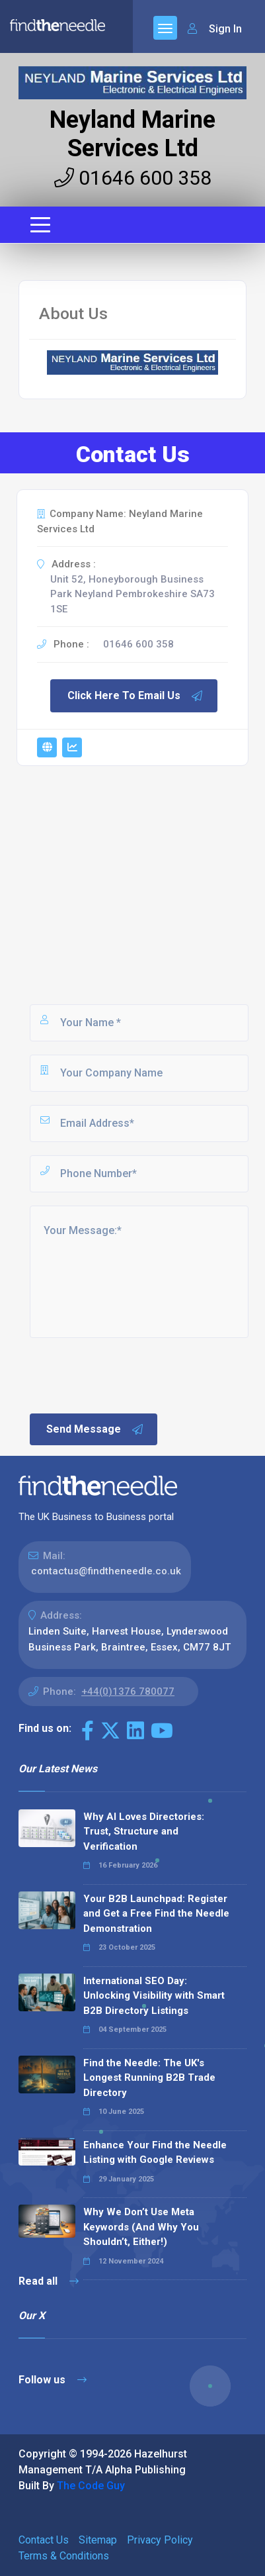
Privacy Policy (160, 2540)
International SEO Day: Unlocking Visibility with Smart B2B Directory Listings (154, 1996)
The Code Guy (91, 2485)
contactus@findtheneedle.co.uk (106, 1571)
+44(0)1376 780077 (127, 1691)
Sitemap (98, 2540)
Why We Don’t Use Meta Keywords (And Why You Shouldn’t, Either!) (141, 2227)
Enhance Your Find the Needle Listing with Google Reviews (155, 2152)
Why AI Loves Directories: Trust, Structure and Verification (143, 1831)
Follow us (53, 2379)
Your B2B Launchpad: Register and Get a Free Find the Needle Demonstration (156, 1913)
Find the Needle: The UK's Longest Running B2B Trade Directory (149, 2078)
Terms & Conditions (64, 2556)
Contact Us (44, 2540)
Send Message (95, 1429)
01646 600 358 (132, 177)
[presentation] (128, 1374)
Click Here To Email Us (135, 695)
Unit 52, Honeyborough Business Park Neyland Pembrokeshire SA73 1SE (132, 594)
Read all (49, 2281)
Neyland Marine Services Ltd (132, 134)
